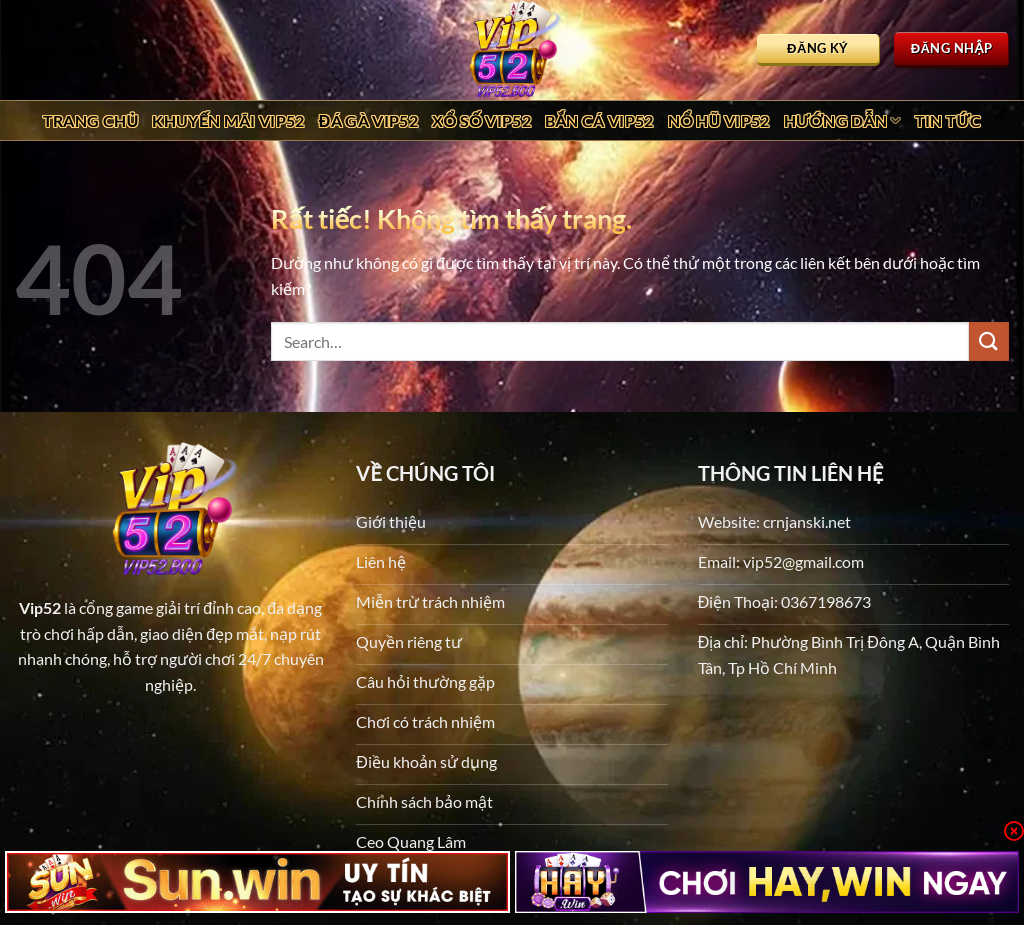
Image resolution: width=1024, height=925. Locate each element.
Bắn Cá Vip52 (599, 120)
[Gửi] (989, 341)
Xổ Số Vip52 (481, 120)
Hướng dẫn (842, 121)
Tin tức (948, 120)
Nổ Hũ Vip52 (719, 120)
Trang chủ (91, 120)
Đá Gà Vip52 (368, 120)
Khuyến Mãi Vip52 (228, 120)
